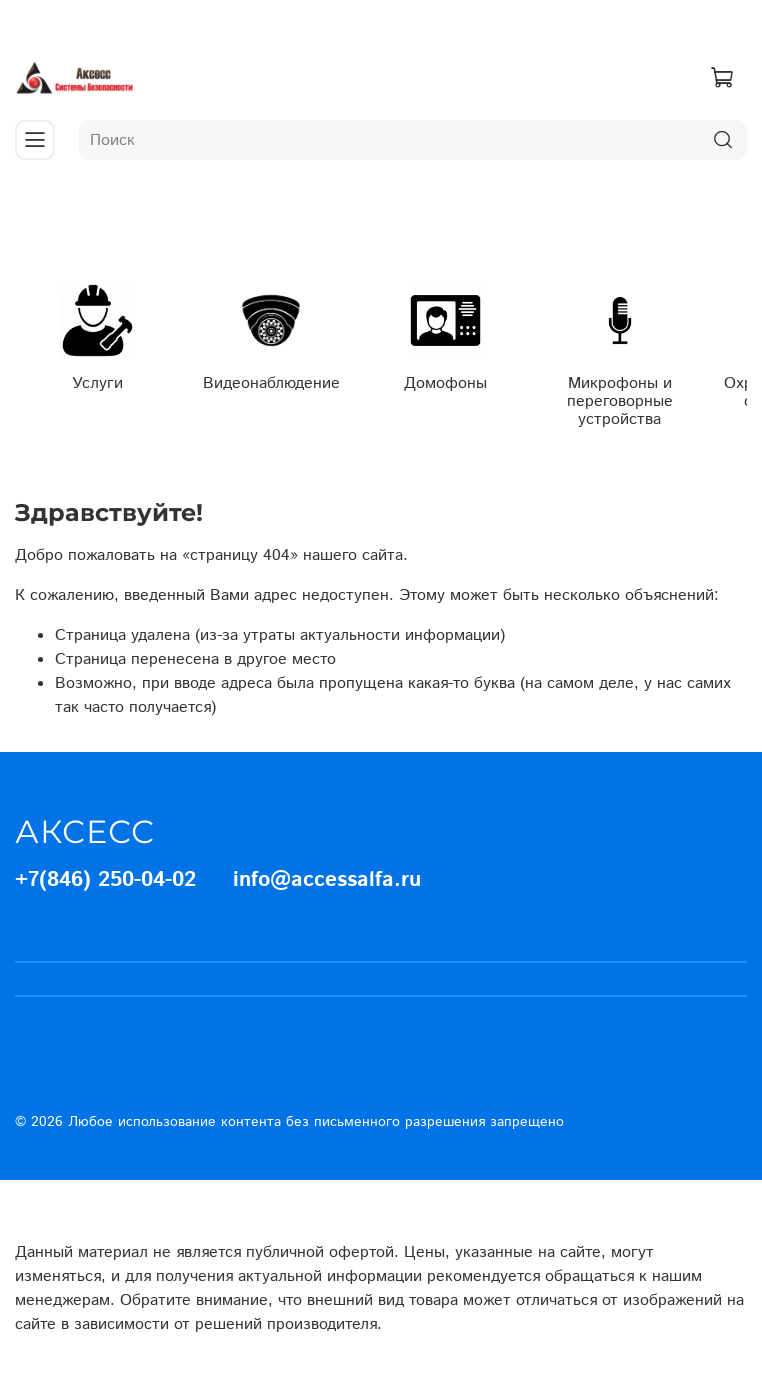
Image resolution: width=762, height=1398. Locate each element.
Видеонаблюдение (271, 383)
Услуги (97, 383)
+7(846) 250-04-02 (105, 880)
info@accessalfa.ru (327, 880)
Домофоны (445, 383)
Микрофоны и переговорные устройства (620, 401)
